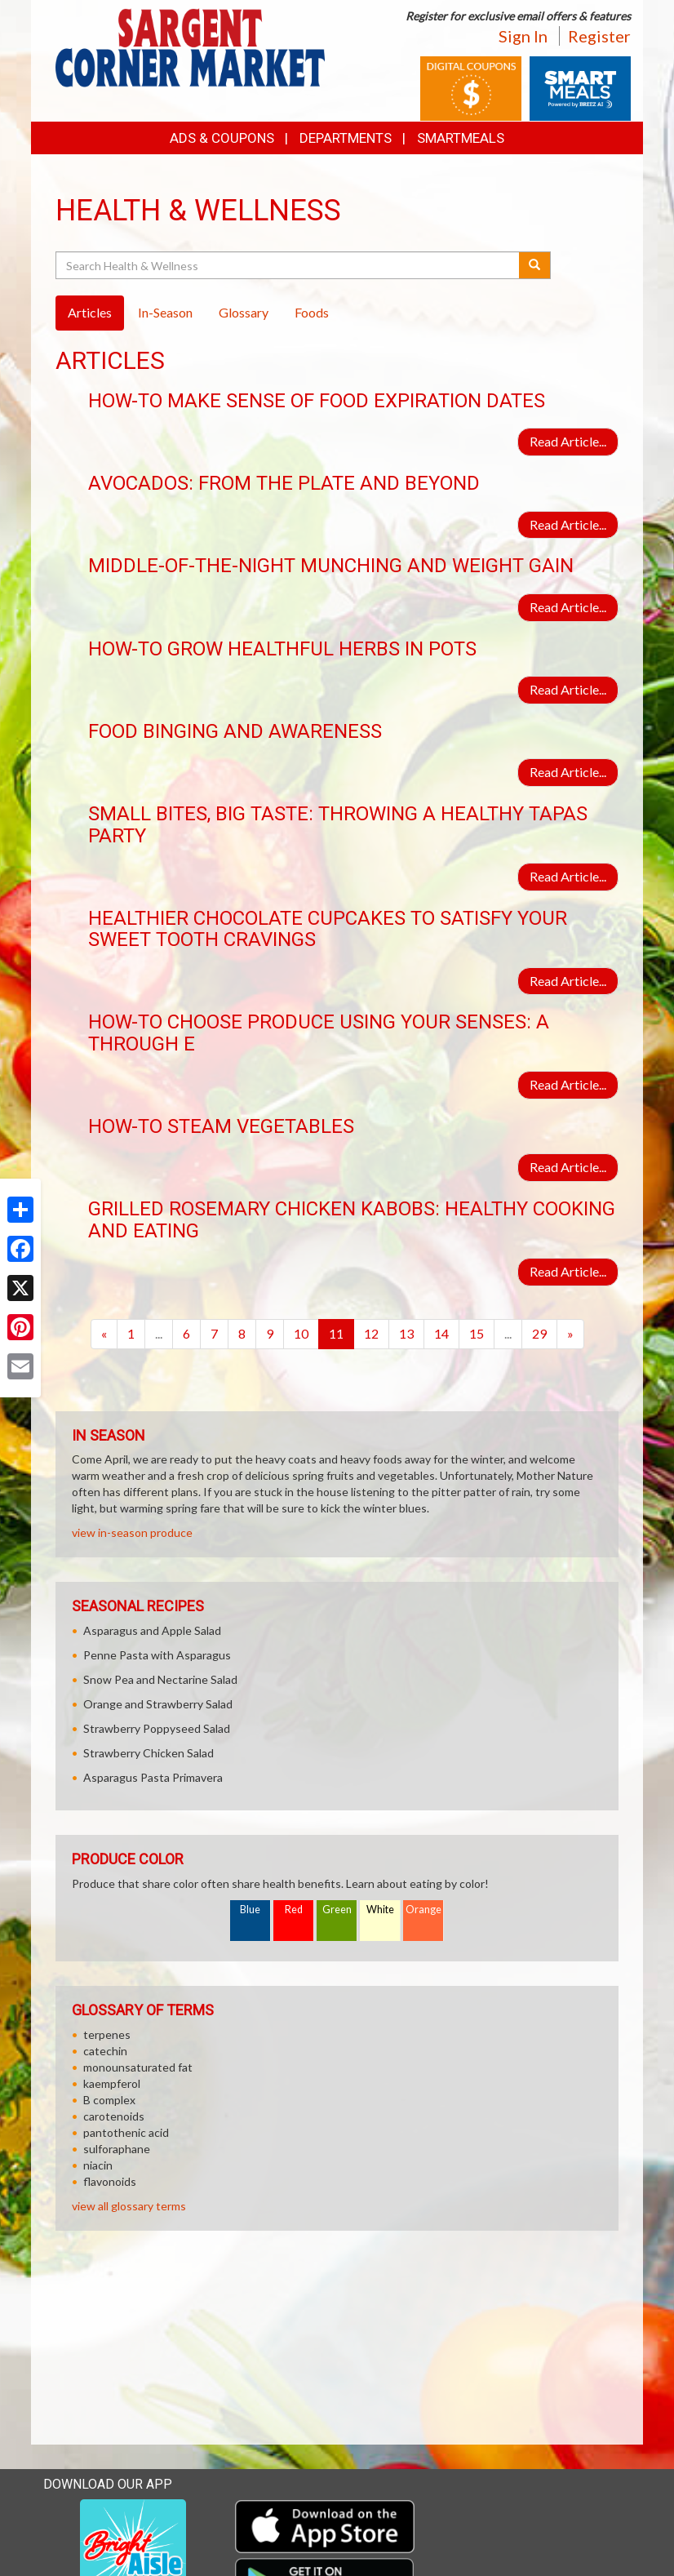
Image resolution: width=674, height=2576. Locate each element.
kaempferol (111, 2083)
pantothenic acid (126, 2132)
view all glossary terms (129, 2206)
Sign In (523, 36)
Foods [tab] (312, 312)
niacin (98, 2165)
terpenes (107, 2034)
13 (406, 1333)
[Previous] (104, 1334)
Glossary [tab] (243, 312)
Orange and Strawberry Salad (158, 1704)
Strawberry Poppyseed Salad (156, 1728)
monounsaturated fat (138, 2067)
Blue (250, 1909)
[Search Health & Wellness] (288, 265)
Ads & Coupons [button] (222, 138)
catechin (105, 2051)
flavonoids (109, 2181)
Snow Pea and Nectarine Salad (160, 1679)
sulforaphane (116, 2149)
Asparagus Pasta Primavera (153, 1777)
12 (371, 1333)
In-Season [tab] (165, 312)
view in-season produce (132, 1532)
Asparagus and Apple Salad (152, 1630)
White (380, 1909)
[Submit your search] (535, 265)
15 (476, 1333)
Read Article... (568, 441)
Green (337, 1909)
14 (441, 1333)
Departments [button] (345, 138)
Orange (423, 1909)
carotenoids (113, 2116)
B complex (109, 2100)
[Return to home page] (190, 46)
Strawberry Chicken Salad (148, 1753)
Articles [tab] (90, 312)
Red (294, 1909)
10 (301, 1333)
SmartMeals (460, 138)
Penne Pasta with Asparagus (157, 1655)
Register (599, 36)
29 (539, 1333)
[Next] (570, 1334)
